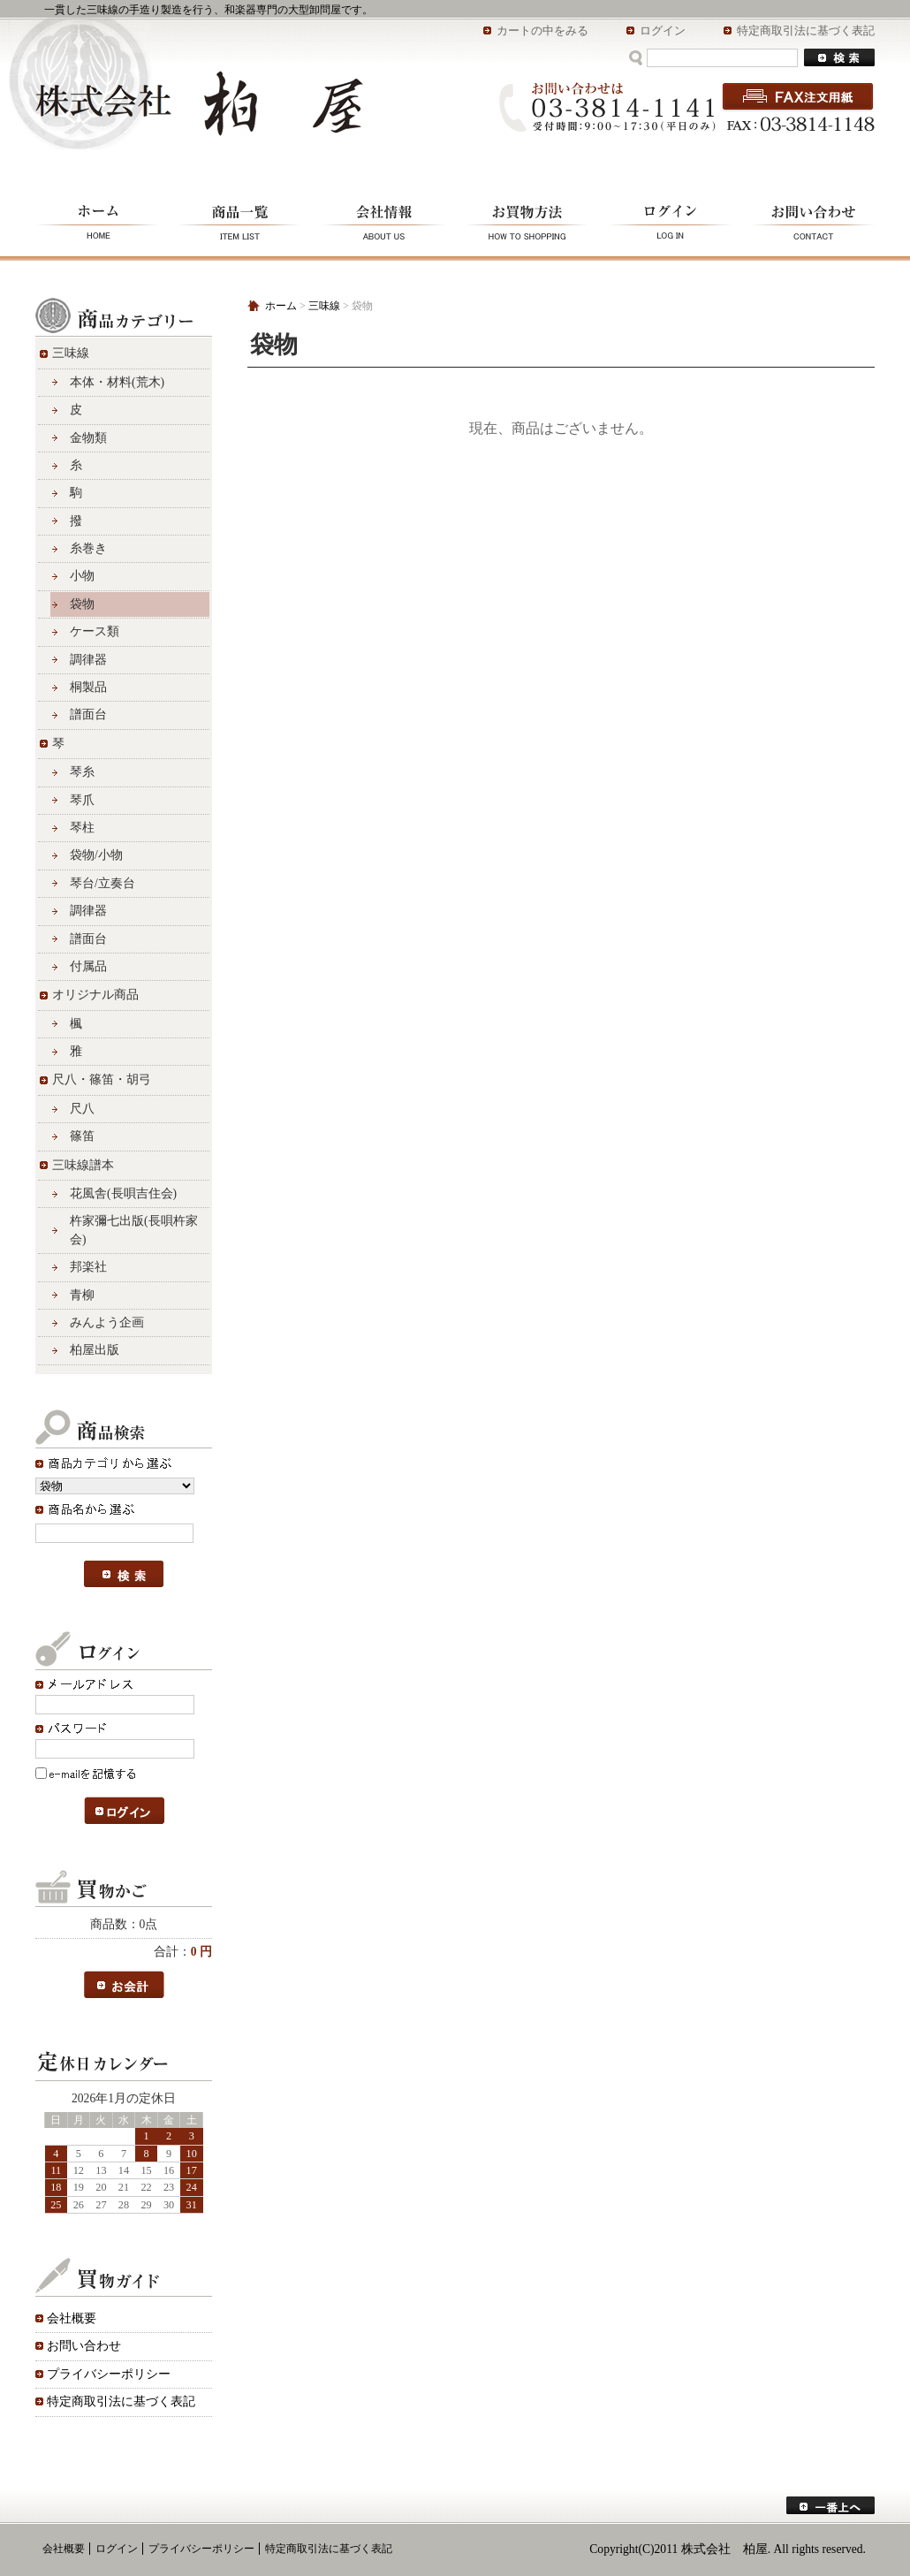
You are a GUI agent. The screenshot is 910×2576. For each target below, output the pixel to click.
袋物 (82, 604)
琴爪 (82, 800)
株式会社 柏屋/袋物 (199, 103)
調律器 (88, 659)
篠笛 (82, 1136)
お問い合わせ (808, 220)
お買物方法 (528, 220)
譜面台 (88, 714)
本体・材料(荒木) (117, 382)
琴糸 (82, 772)
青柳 (82, 1295)
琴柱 (82, 827)
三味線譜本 (83, 1165)
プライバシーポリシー (109, 2374)
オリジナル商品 (95, 994)
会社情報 (384, 220)
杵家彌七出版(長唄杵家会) (134, 1229)
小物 (82, 575)
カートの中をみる (542, 30)
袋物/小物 (96, 855)
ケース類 (94, 631)
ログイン (663, 30)
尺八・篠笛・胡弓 (101, 1079)
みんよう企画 (107, 1322)
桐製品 (88, 687)
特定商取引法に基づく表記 (806, 30)
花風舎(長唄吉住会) (123, 1193)
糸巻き (88, 548)
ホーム (101, 220)
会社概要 (71, 2318)
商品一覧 (241, 220)
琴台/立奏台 (102, 883)
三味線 (70, 353)
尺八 (82, 1108)
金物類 (88, 438)
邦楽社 (88, 1266)
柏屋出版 (94, 1349)
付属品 (88, 966)
